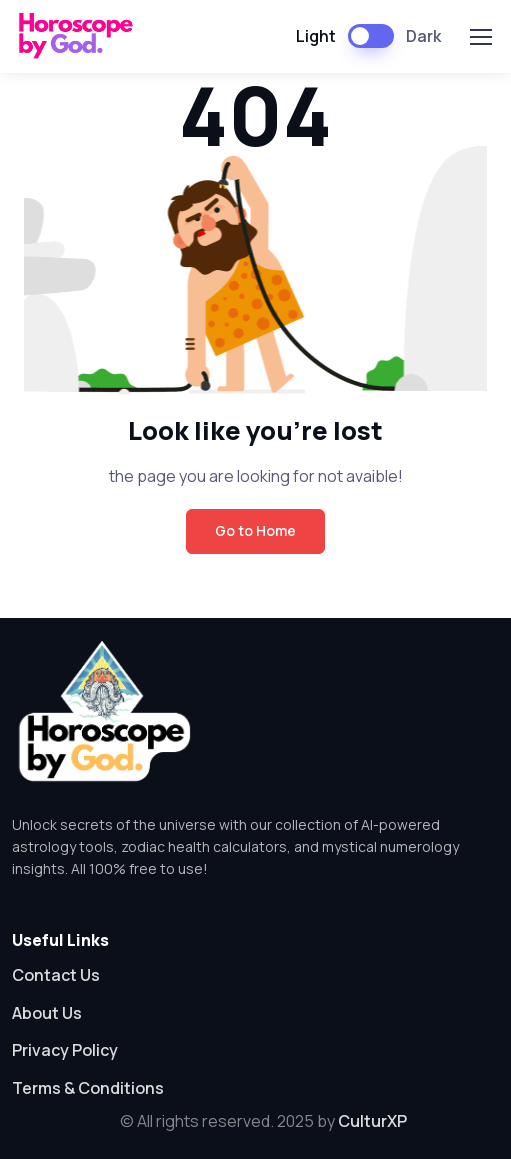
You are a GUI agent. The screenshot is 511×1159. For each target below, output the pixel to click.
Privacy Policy (65, 1050)
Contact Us (56, 975)
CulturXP (372, 1121)
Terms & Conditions (88, 1088)
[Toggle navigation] (480, 37)
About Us (47, 1013)
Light (316, 36)
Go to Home (255, 530)
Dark (423, 36)
